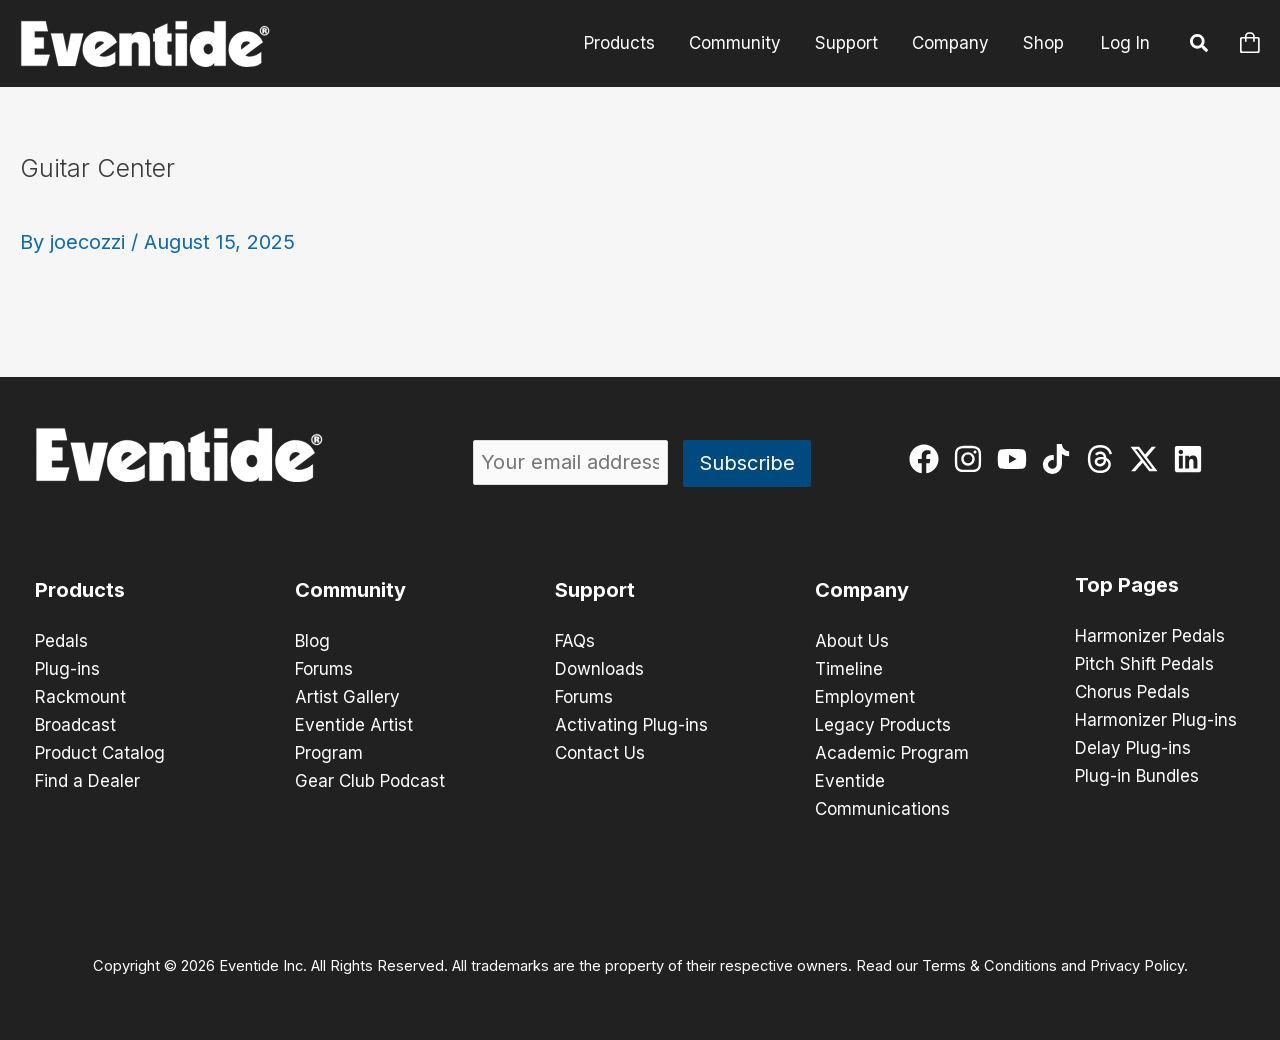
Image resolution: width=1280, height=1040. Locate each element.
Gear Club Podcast (370, 781)
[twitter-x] (1148, 459)
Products (619, 43)
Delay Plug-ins (1133, 748)
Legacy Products (883, 725)
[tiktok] (1060, 459)
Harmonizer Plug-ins (1156, 720)
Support (846, 43)
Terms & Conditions (989, 966)
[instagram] (972, 459)
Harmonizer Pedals (1150, 636)
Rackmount (80, 697)
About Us (852, 641)
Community (735, 43)
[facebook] (928, 459)
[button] (1200, 46)
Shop (1043, 43)
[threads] (1104, 459)
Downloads (599, 669)
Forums (324, 669)
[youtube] (1016, 459)
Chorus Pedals (1132, 692)
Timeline (849, 669)
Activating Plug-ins (631, 725)
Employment (865, 697)
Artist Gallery (347, 697)
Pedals (61, 641)
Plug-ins (67, 669)
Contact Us (600, 753)
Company (950, 43)
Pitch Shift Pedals (1144, 664)
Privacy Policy (1137, 966)
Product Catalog (100, 753)
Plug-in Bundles (1137, 776)
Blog (312, 641)
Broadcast (75, 725)
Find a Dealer (87, 781)
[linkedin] (1192, 459)
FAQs (575, 641)
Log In (1125, 43)
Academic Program (892, 753)
